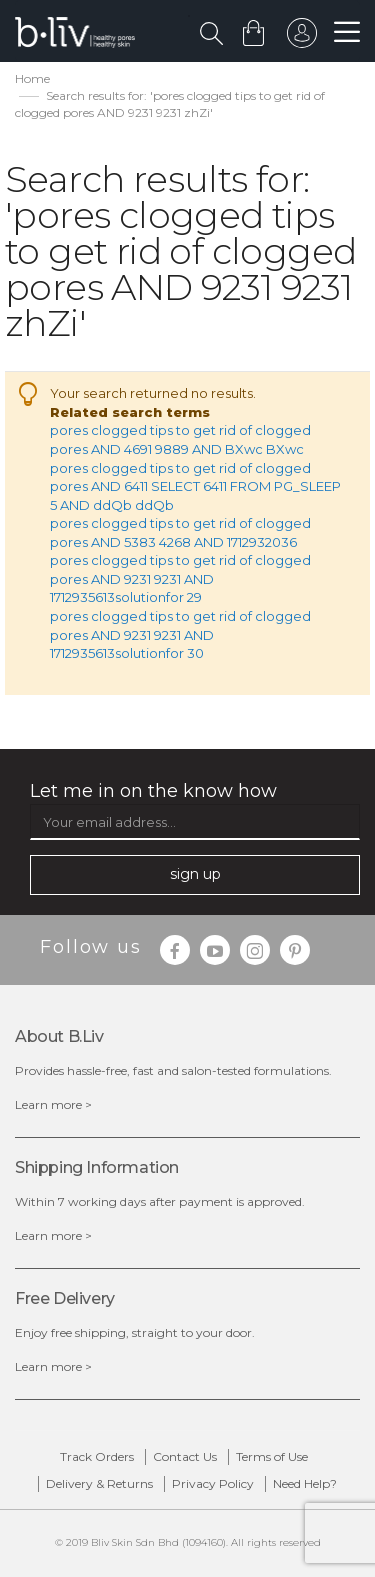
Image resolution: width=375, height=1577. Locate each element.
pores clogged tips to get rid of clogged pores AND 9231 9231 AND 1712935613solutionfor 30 (180, 634)
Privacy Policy (213, 1483)
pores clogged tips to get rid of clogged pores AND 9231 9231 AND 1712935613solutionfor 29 (180, 578)
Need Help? (305, 1483)
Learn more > (53, 1104)
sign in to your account (302, 38)
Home (32, 78)
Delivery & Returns (99, 1483)
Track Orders (97, 1456)
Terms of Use (272, 1456)
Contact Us (185, 1456)
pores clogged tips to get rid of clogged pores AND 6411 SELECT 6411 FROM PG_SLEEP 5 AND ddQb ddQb (195, 486)
